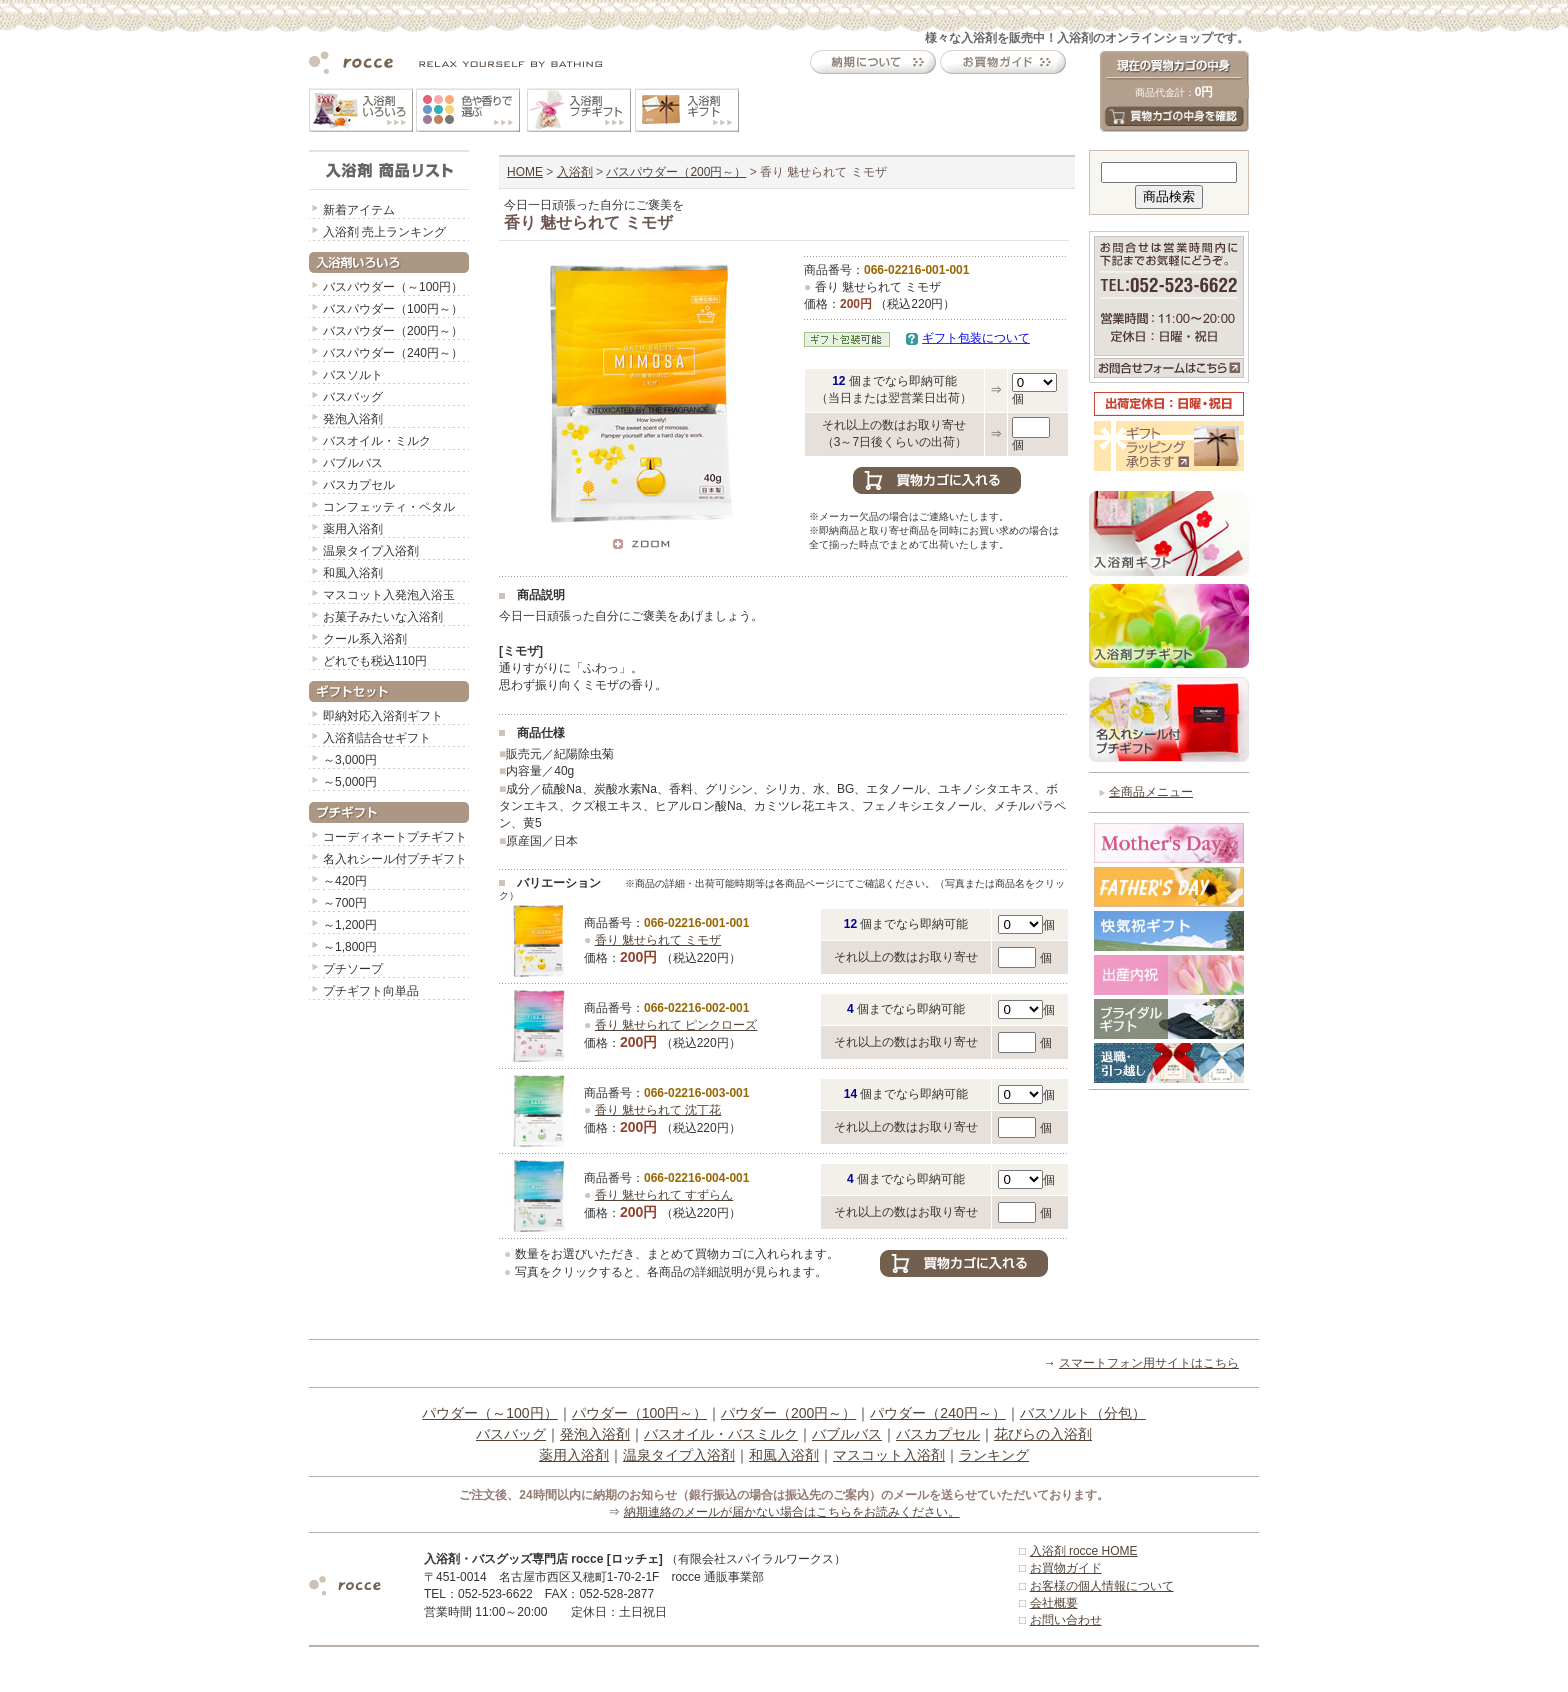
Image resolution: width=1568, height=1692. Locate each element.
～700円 (345, 903)
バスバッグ (353, 397)
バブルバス (353, 463)
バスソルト (353, 375)
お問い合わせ (1066, 1620)
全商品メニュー (1151, 792)
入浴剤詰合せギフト (377, 738)
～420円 (345, 881)
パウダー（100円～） (639, 1413)
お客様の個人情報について (1102, 1586)
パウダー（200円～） (788, 1413)
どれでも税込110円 (375, 661)
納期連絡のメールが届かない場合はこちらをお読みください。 (792, 1512)
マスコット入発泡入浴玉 (389, 595)
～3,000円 (350, 760)
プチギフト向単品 (371, 991)
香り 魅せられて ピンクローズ (676, 1025)
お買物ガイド (1066, 1568)
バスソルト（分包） (1083, 1413)
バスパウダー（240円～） (393, 353)
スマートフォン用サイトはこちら (1149, 1363)
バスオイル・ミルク (377, 441)
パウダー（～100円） (489, 1413)
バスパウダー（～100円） (393, 287)
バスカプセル (359, 485)
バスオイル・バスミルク (721, 1434)
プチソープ (353, 969)
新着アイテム (359, 210)
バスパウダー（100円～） (393, 309)
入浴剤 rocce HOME (1084, 1551)
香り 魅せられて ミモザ (658, 940)
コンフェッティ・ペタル (389, 507)
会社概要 (1054, 1603)
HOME (525, 172)
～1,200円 (350, 925)
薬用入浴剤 (353, 529)
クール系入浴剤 (365, 639)
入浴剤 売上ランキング (384, 232)
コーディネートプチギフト (395, 837)
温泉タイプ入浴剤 (371, 551)
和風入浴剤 (353, 573)
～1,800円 (350, 947)
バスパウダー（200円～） (393, 331)
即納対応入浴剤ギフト (383, 716)
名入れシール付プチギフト (395, 859)
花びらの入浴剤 (1043, 1434)
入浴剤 (575, 172)
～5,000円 (350, 782)
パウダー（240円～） (937, 1413)
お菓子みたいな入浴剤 (383, 617)
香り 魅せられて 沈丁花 (658, 1110)
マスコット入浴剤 (889, 1455)
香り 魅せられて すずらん (664, 1195)
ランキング (994, 1455)
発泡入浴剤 (353, 419)
